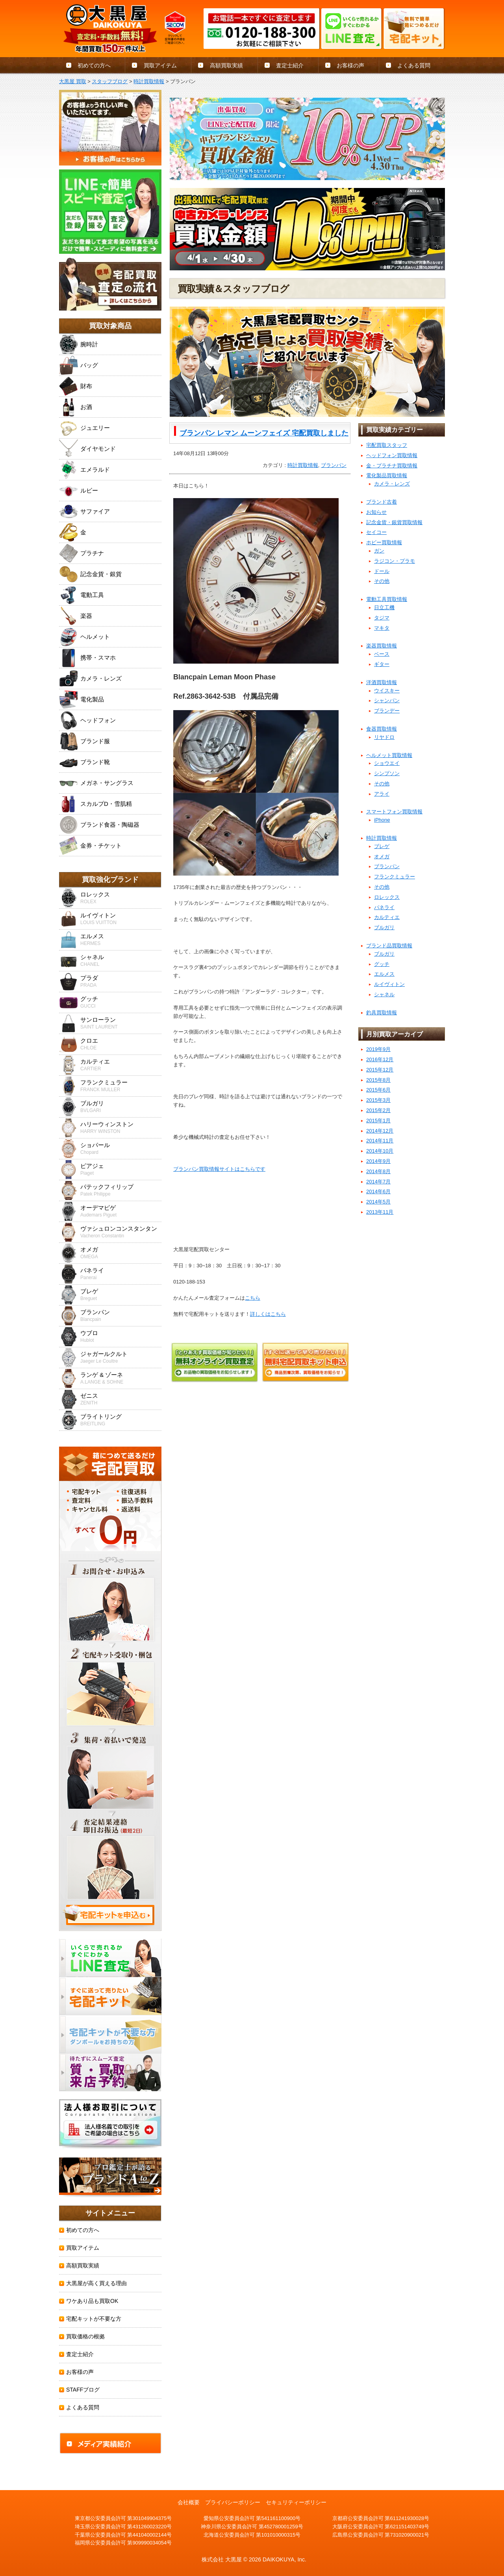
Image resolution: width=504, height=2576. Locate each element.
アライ (381, 794)
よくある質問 (413, 65)
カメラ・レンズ (392, 484)
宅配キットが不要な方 (93, 2319)
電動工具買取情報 (386, 599)
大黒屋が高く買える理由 (96, 2283)
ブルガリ (384, 927)
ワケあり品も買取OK (92, 2301)
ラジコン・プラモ (394, 561)
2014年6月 (378, 1191)
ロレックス (387, 897)
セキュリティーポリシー (296, 2502)
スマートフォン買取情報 (394, 812)
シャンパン (387, 700)
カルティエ (387, 917)
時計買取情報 (302, 465)
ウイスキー (387, 691)
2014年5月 (378, 1202)
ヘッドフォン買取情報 (391, 455)
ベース (381, 654)
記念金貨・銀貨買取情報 (394, 522)
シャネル (384, 994)
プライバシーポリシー (232, 2502)
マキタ (381, 628)
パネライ (384, 907)
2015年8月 (378, 1080)
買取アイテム (160, 65)
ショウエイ (387, 763)
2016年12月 (379, 1059)
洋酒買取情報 (381, 682)
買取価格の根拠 (85, 2336)
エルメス (384, 974)
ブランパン (333, 465)
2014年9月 (378, 1161)
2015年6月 (378, 1090)
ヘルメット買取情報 (389, 755)
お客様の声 (350, 65)
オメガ (381, 856)
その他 (381, 581)
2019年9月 (378, 1049)
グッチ (381, 964)
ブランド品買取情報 (389, 946)
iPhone (382, 820)
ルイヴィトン (389, 984)
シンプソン (387, 773)
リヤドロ (384, 737)
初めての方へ (94, 65)
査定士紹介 (290, 65)
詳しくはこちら (268, 1314)
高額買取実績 (226, 65)
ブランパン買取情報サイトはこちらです (219, 1169)
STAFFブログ (83, 2389)
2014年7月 (378, 1182)
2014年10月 (379, 1151)
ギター (381, 664)
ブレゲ (381, 846)
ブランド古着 (381, 502)
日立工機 (384, 607)
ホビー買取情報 (384, 542)
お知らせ (376, 512)
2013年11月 (379, 1212)
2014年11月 (379, 1141)
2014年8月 (378, 1171)
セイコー (376, 532)
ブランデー (387, 711)
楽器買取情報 (381, 646)
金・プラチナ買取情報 (391, 466)
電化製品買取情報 (386, 475)
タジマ (381, 618)
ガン (379, 551)
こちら (252, 1298)
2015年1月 (378, 1120)
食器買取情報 (381, 729)
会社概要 (189, 2502)
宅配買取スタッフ (386, 445)
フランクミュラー (394, 877)
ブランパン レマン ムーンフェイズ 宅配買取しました (264, 433)
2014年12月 (379, 1131)
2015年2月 (378, 1110)
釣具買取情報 (381, 1013)
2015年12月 (379, 1070)
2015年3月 (378, 1100)
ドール (381, 571)
